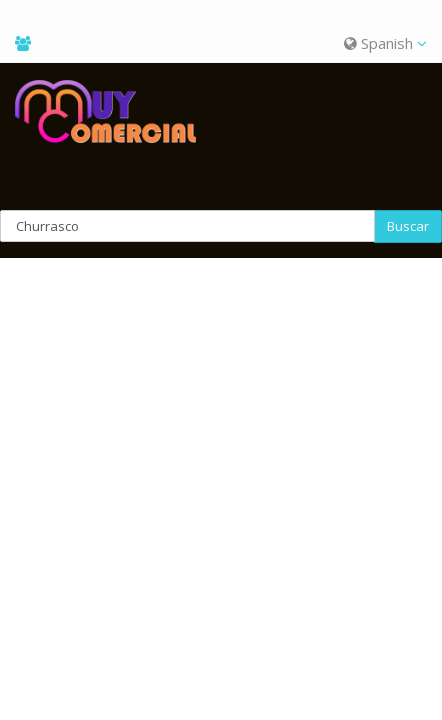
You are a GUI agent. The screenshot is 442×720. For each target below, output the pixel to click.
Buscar (408, 226)
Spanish (385, 43)
